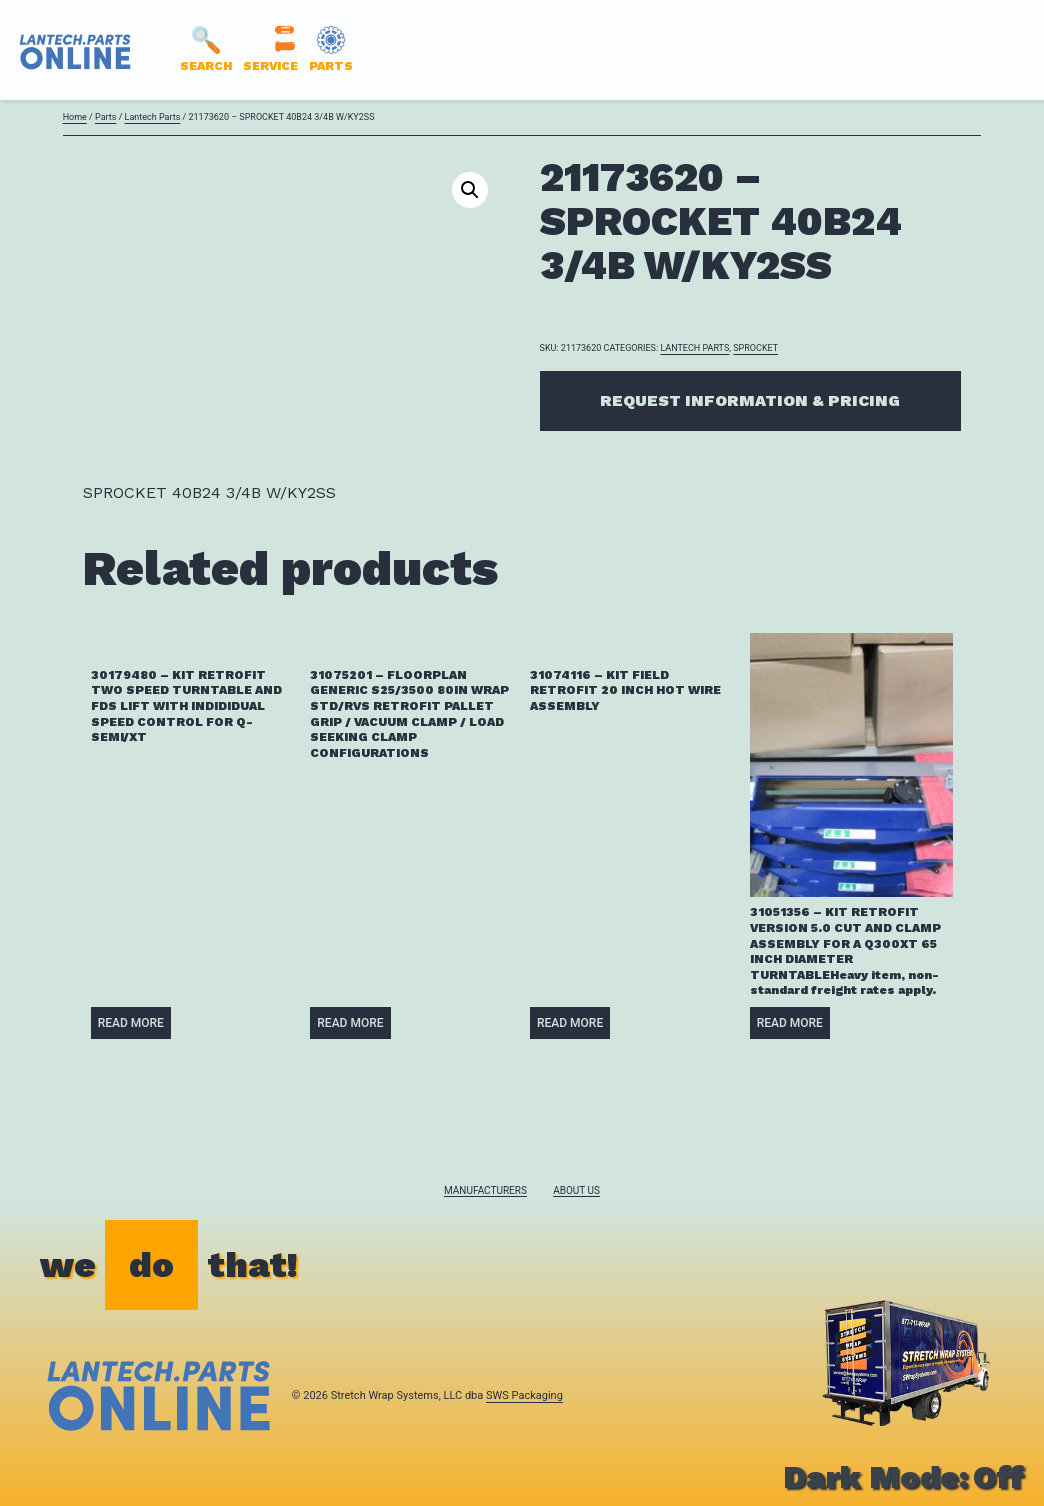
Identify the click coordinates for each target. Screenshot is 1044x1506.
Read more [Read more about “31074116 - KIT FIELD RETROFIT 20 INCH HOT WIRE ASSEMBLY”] (570, 1023)
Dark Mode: (903, 1477)
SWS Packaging (524, 1395)
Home (75, 117)
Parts (105, 117)
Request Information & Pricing (750, 400)
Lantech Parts (153, 117)
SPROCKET (755, 348)
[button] (470, 190)
